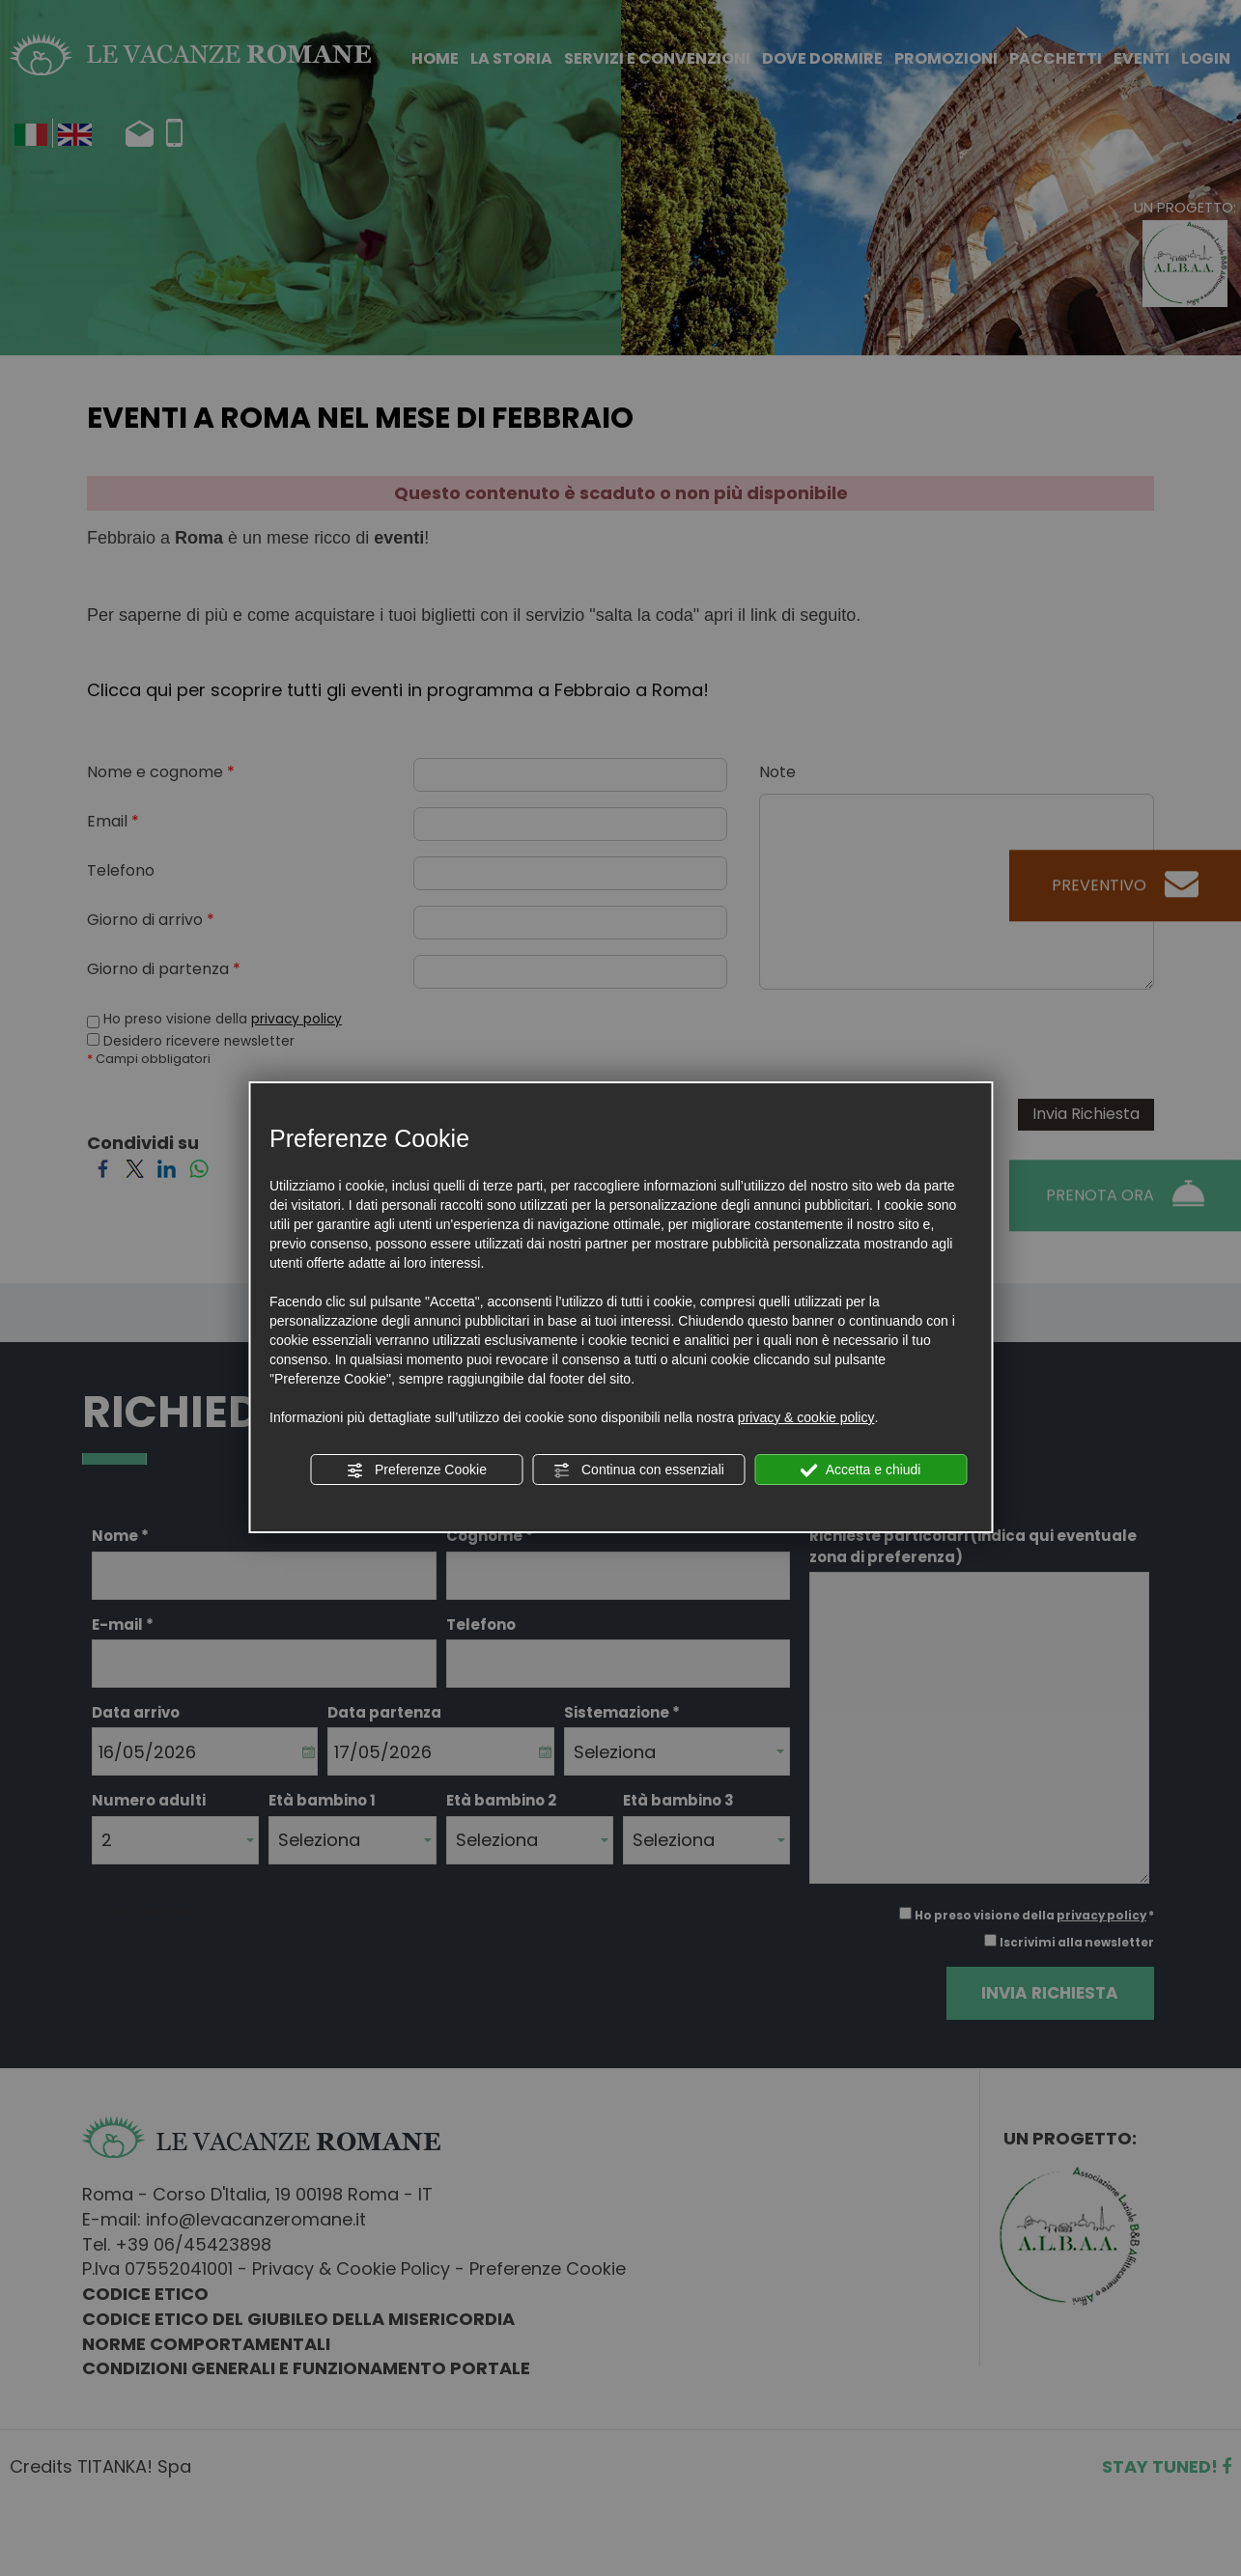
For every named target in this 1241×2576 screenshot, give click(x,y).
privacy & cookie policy (806, 1417)
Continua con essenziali (638, 1470)
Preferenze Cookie (416, 1470)
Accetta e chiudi (861, 1470)
